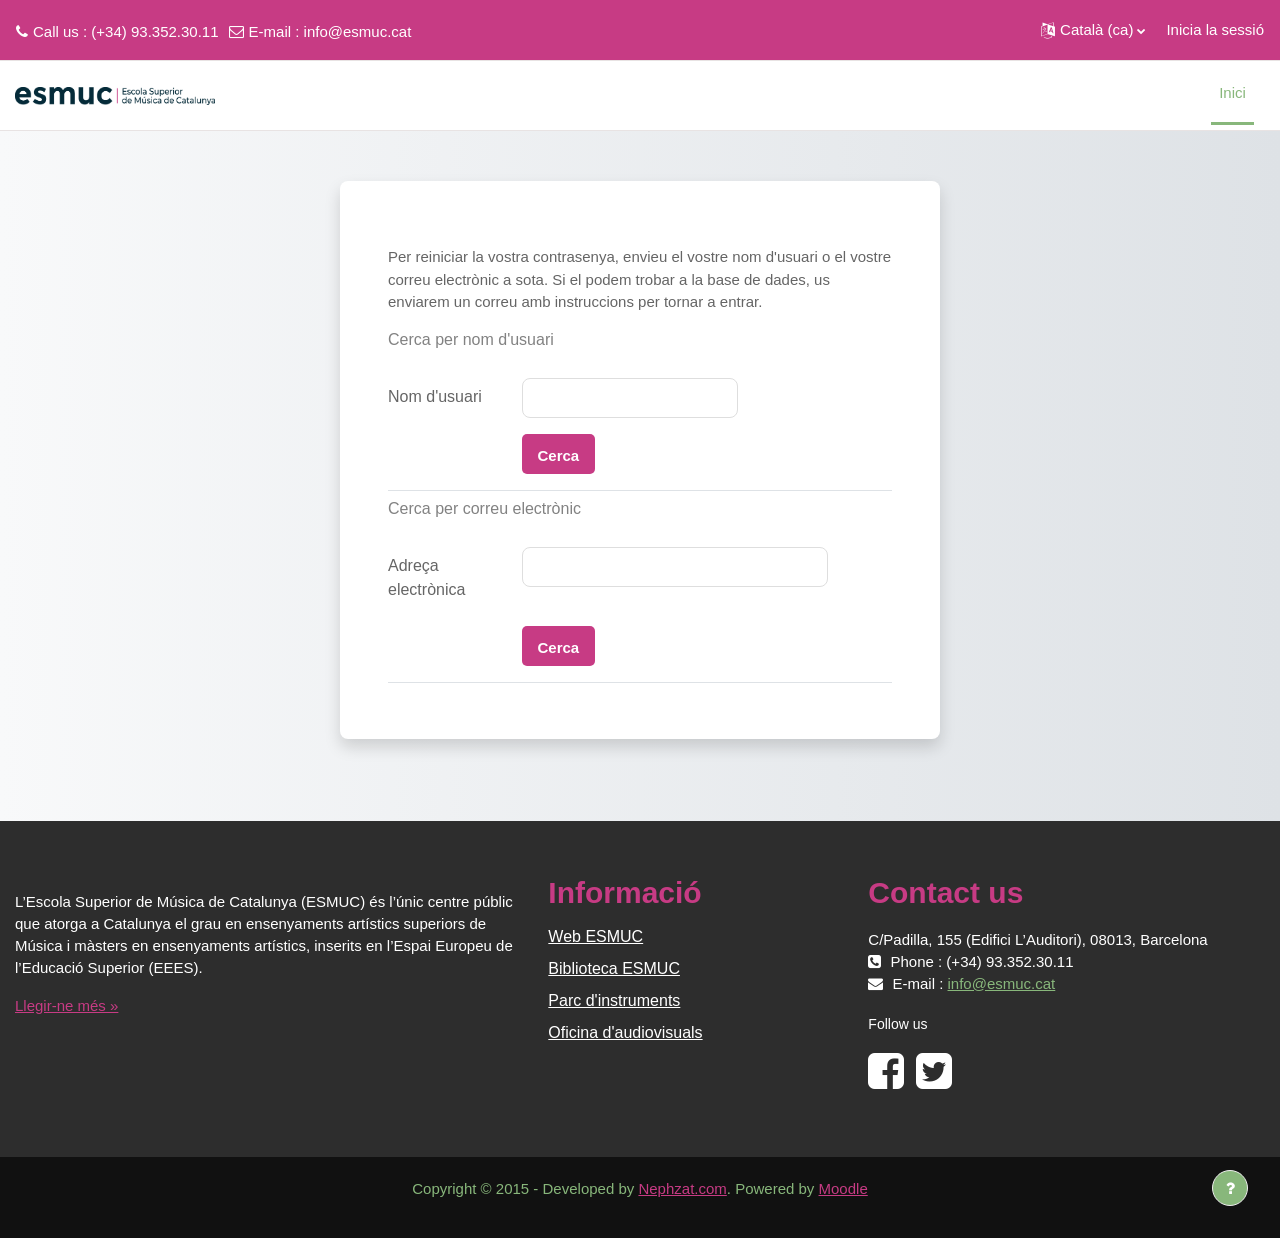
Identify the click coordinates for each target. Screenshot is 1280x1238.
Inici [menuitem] (1232, 92)
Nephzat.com (682, 1188)
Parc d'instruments (614, 1000)
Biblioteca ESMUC (614, 968)
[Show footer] (1230, 1188)
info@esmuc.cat (358, 31)
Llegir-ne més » (66, 1005)
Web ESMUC (595, 936)
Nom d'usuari (435, 396)
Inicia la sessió (1215, 29)
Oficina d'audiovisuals (625, 1032)
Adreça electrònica (426, 577)
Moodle (843, 1188)
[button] (1093, 30)
